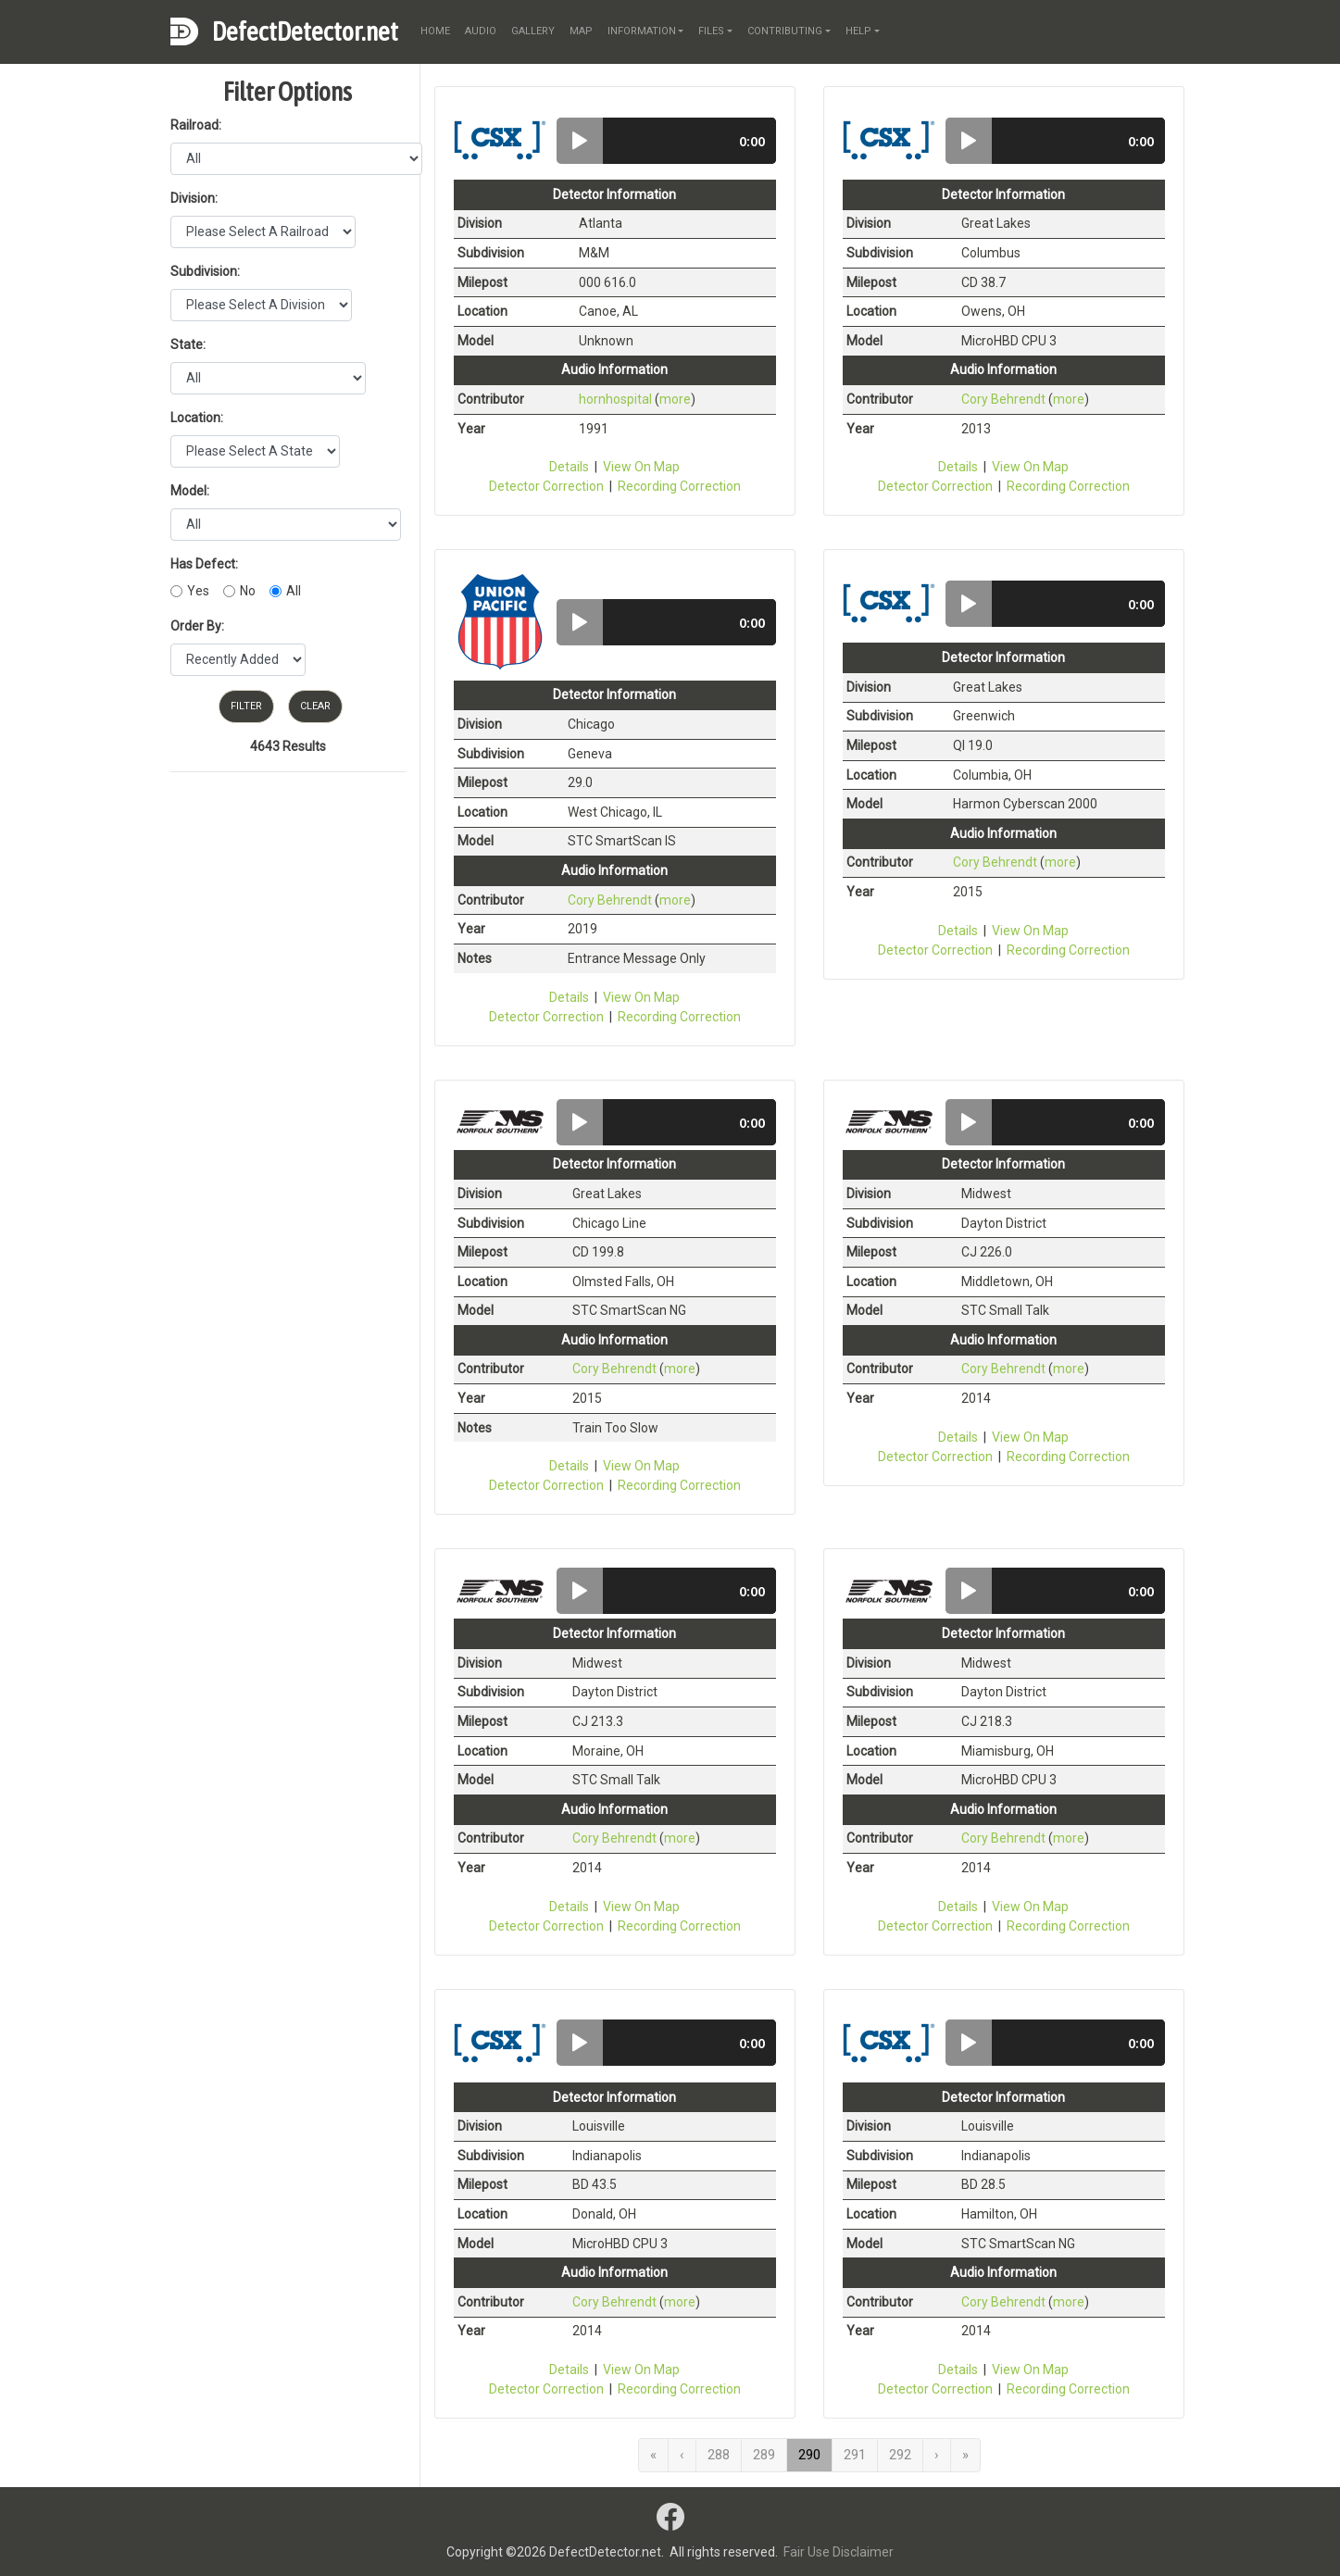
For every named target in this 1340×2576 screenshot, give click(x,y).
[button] (580, 141)
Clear (315, 706)
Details (569, 466)
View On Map (641, 466)
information (641, 31)
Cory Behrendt (1003, 399)
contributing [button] (784, 31)
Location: (196, 417)
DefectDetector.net (305, 31)
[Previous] (682, 2455)
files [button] (711, 31)
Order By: (197, 626)
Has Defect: (204, 563)
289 (764, 2454)
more (675, 399)
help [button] (858, 31)
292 (900, 2454)
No (248, 590)
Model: (189, 490)
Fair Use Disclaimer (838, 2552)
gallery (533, 31)
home (435, 31)
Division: (194, 198)
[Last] (965, 2455)
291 (855, 2454)
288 (719, 2454)
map (581, 31)
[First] (653, 2455)
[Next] (936, 2455)
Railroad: (195, 125)
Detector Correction (546, 486)
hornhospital (615, 399)
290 (809, 2454)
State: (188, 344)
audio (480, 31)
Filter (246, 706)
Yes (198, 590)
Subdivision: (205, 271)
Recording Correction (679, 486)
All (293, 590)
